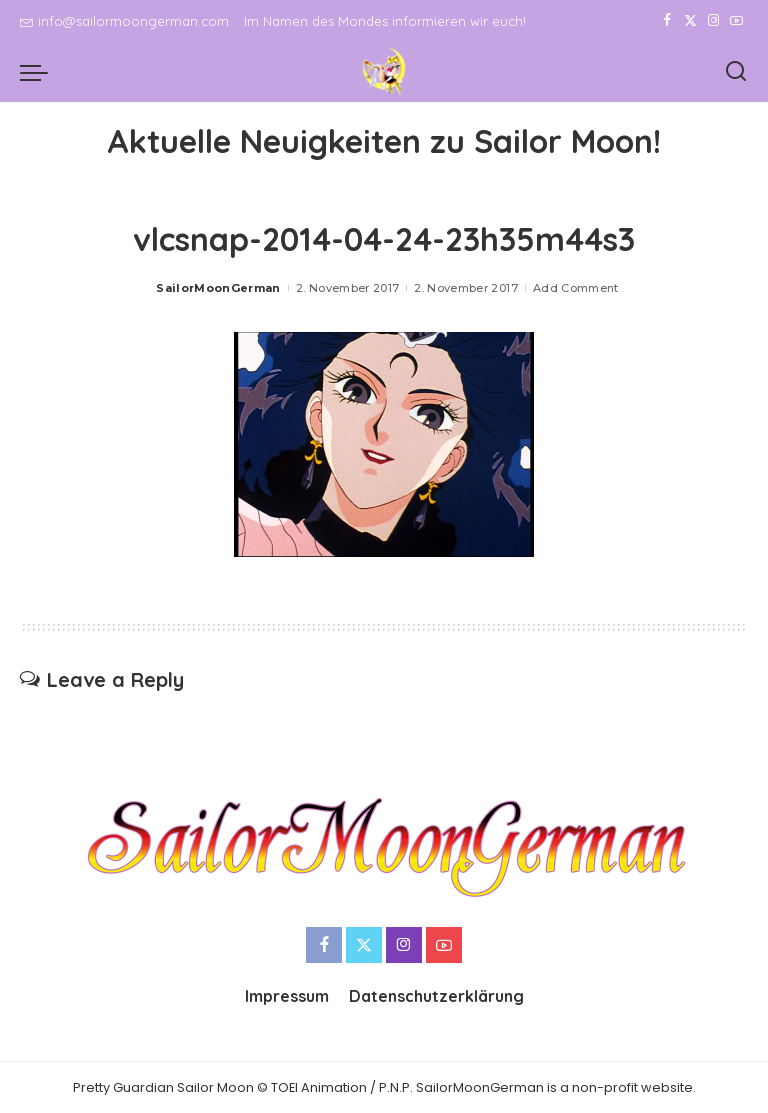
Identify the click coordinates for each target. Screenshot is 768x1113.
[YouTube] (736, 21)
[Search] (736, 72)
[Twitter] (690, 21)
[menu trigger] (39, 72)
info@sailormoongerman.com (124, 21)
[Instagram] (713, 21)
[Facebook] (667, 21)
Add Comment (576, 288)
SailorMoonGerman (218, 288)
